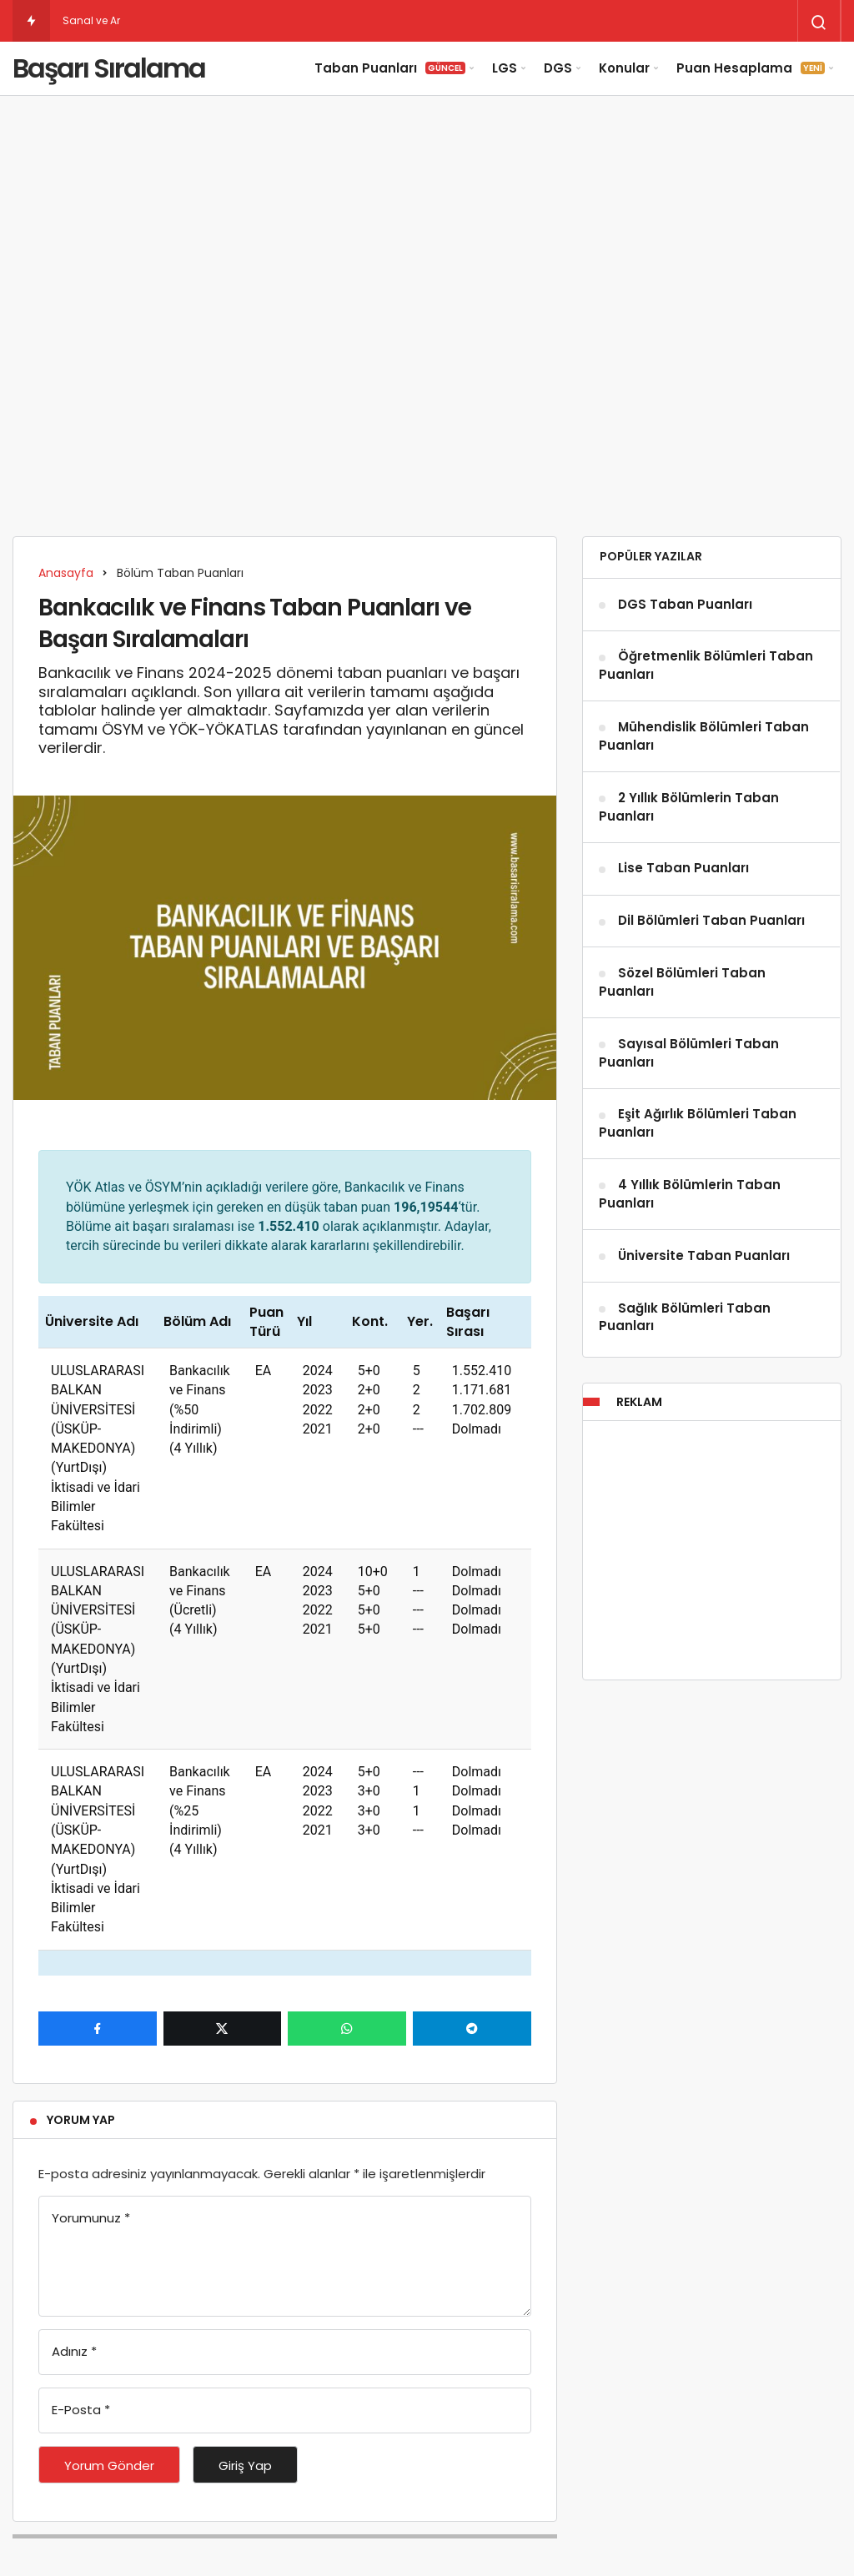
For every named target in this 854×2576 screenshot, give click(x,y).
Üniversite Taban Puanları (704, 1255)
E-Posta (81, 2409)
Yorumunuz (91, 2218)
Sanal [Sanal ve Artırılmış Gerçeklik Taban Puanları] (78, 20)
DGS (558, 68)
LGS (504, 68)
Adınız (74, 2351)
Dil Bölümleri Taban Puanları (711, 921)
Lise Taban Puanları (683, 868)
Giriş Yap (245, 2465)
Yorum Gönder (109, 2465)
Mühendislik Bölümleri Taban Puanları (704, 736)
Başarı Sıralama (109, 68)
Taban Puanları (389, 68)
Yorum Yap (81, 2120)
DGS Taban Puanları (685, 604)
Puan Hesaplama (750, 68)
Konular (624, 68)
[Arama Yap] (819, 22)
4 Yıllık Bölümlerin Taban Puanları (690, 1194)
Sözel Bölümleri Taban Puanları (682, 982)
